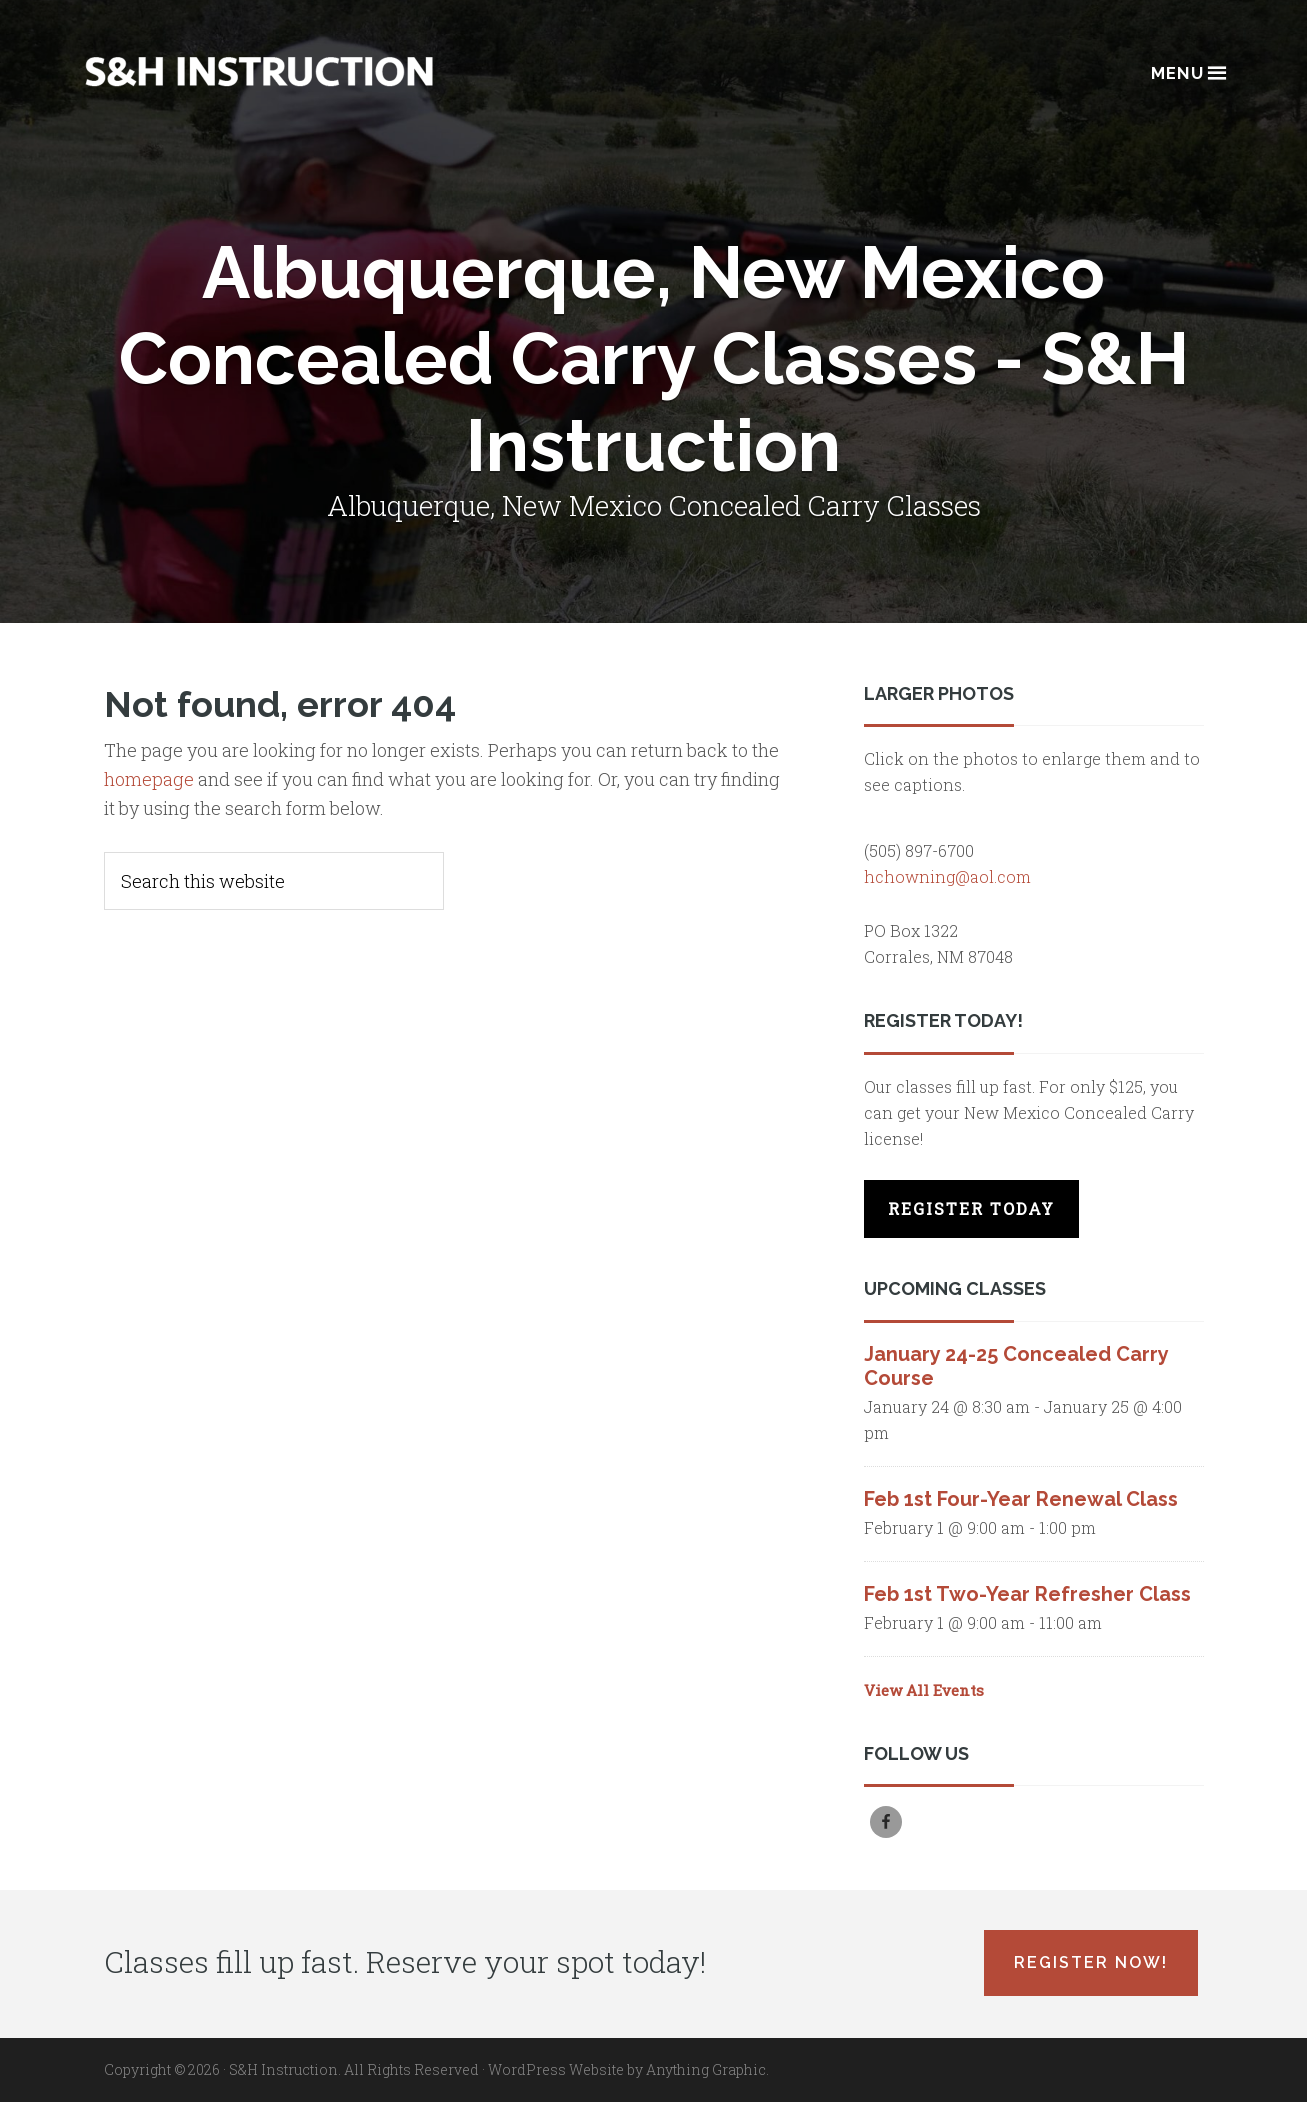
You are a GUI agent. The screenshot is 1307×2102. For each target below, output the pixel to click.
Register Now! (1091, 1962)
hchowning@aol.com (947, 876)
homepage (149, 779)
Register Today (971, 1208)
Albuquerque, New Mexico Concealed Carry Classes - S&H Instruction (259, 71)
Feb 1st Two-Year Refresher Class (1027, 1594)
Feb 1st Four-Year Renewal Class (1021, 1499)
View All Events (924, 1690)
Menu (1187, 71)
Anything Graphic (706, 2069)
